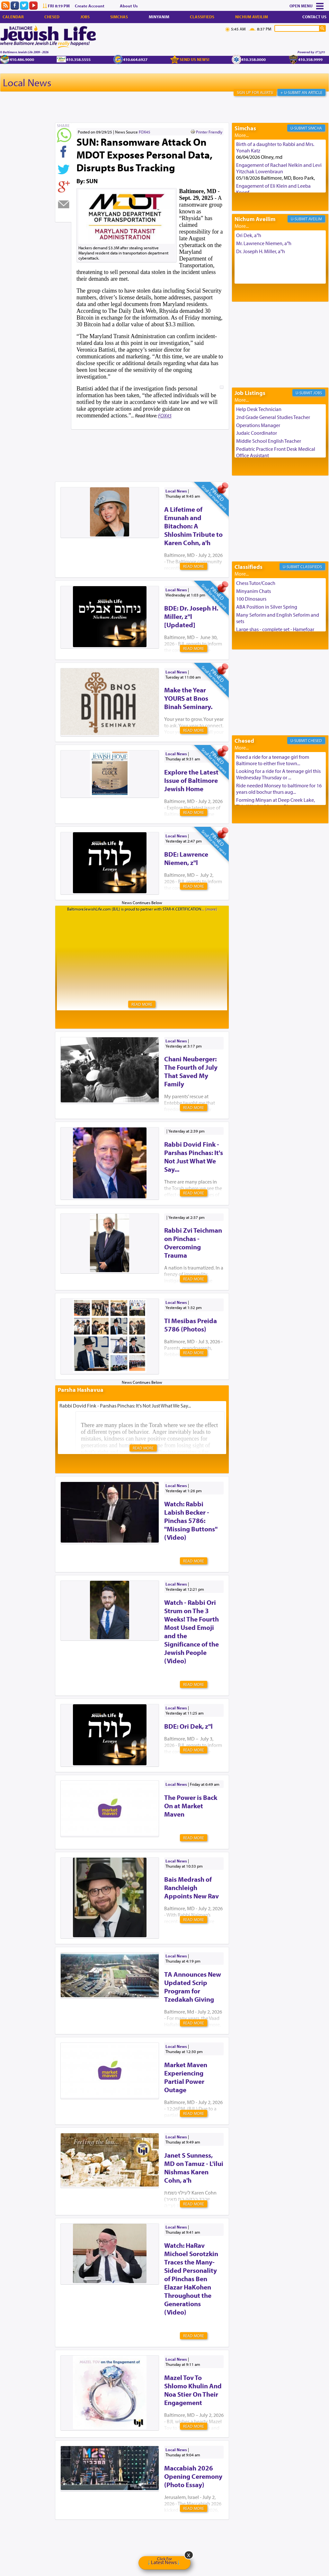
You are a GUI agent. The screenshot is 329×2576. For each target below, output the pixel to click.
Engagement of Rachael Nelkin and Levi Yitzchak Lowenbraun (279, 168)
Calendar (13, 16)
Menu (307, 5)
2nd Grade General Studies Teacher (273, 417)
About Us (129, 5)
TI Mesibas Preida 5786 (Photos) (190, 1324)
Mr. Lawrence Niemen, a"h (263, 243)
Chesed (51, 16)
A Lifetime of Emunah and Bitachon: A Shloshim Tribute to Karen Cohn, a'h (193, 526)
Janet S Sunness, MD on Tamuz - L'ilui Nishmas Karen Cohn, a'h (193, 2167)
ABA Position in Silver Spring (266, 606)
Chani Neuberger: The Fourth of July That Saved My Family (191, 1071)
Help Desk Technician (258, 409)
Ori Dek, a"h (248, 235)
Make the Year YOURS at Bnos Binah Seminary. (188, 698)
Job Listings (250, 393)
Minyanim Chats (253, 591)
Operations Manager (258, 425)
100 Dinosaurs (251, 598)
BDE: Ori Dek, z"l (188, 1726)
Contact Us (314, 16)
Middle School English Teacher (268, 441)
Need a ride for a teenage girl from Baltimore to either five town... (272, 760)
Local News (27, 82)
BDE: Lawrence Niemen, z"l (186, 858)
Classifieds (202, 16)
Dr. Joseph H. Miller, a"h (260, 251)
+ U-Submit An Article (301, 92)
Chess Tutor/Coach (255, 583)
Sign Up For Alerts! (255, 92)
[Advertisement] (172, 445)
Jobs (85, 16)
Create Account (89, 5)
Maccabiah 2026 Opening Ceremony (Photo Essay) (193, 2476)
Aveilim (315, 218)
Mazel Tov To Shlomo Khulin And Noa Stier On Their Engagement (193, 2390)
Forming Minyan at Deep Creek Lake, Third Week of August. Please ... (275, 803)
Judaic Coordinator (256, 433)
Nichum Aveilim (251, 16)
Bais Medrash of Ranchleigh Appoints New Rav (191, 1887)
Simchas (119, 16)
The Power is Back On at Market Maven (190, 1805)
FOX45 (144, 131)
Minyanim (159, 16)
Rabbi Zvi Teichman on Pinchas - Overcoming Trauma (193, 1242)
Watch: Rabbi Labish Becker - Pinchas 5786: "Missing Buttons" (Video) (191, 1520)
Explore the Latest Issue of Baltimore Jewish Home (191, 780)
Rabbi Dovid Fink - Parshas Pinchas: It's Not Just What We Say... (193, 1156)
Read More (193, 566)
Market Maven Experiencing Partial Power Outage (185, 2077)
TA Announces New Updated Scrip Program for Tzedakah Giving (192, 1986)
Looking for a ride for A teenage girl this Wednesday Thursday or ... (278, 774)
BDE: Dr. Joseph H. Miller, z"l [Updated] (191, 616)
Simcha (315, 128)
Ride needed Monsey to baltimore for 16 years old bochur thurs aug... (279, 788)
